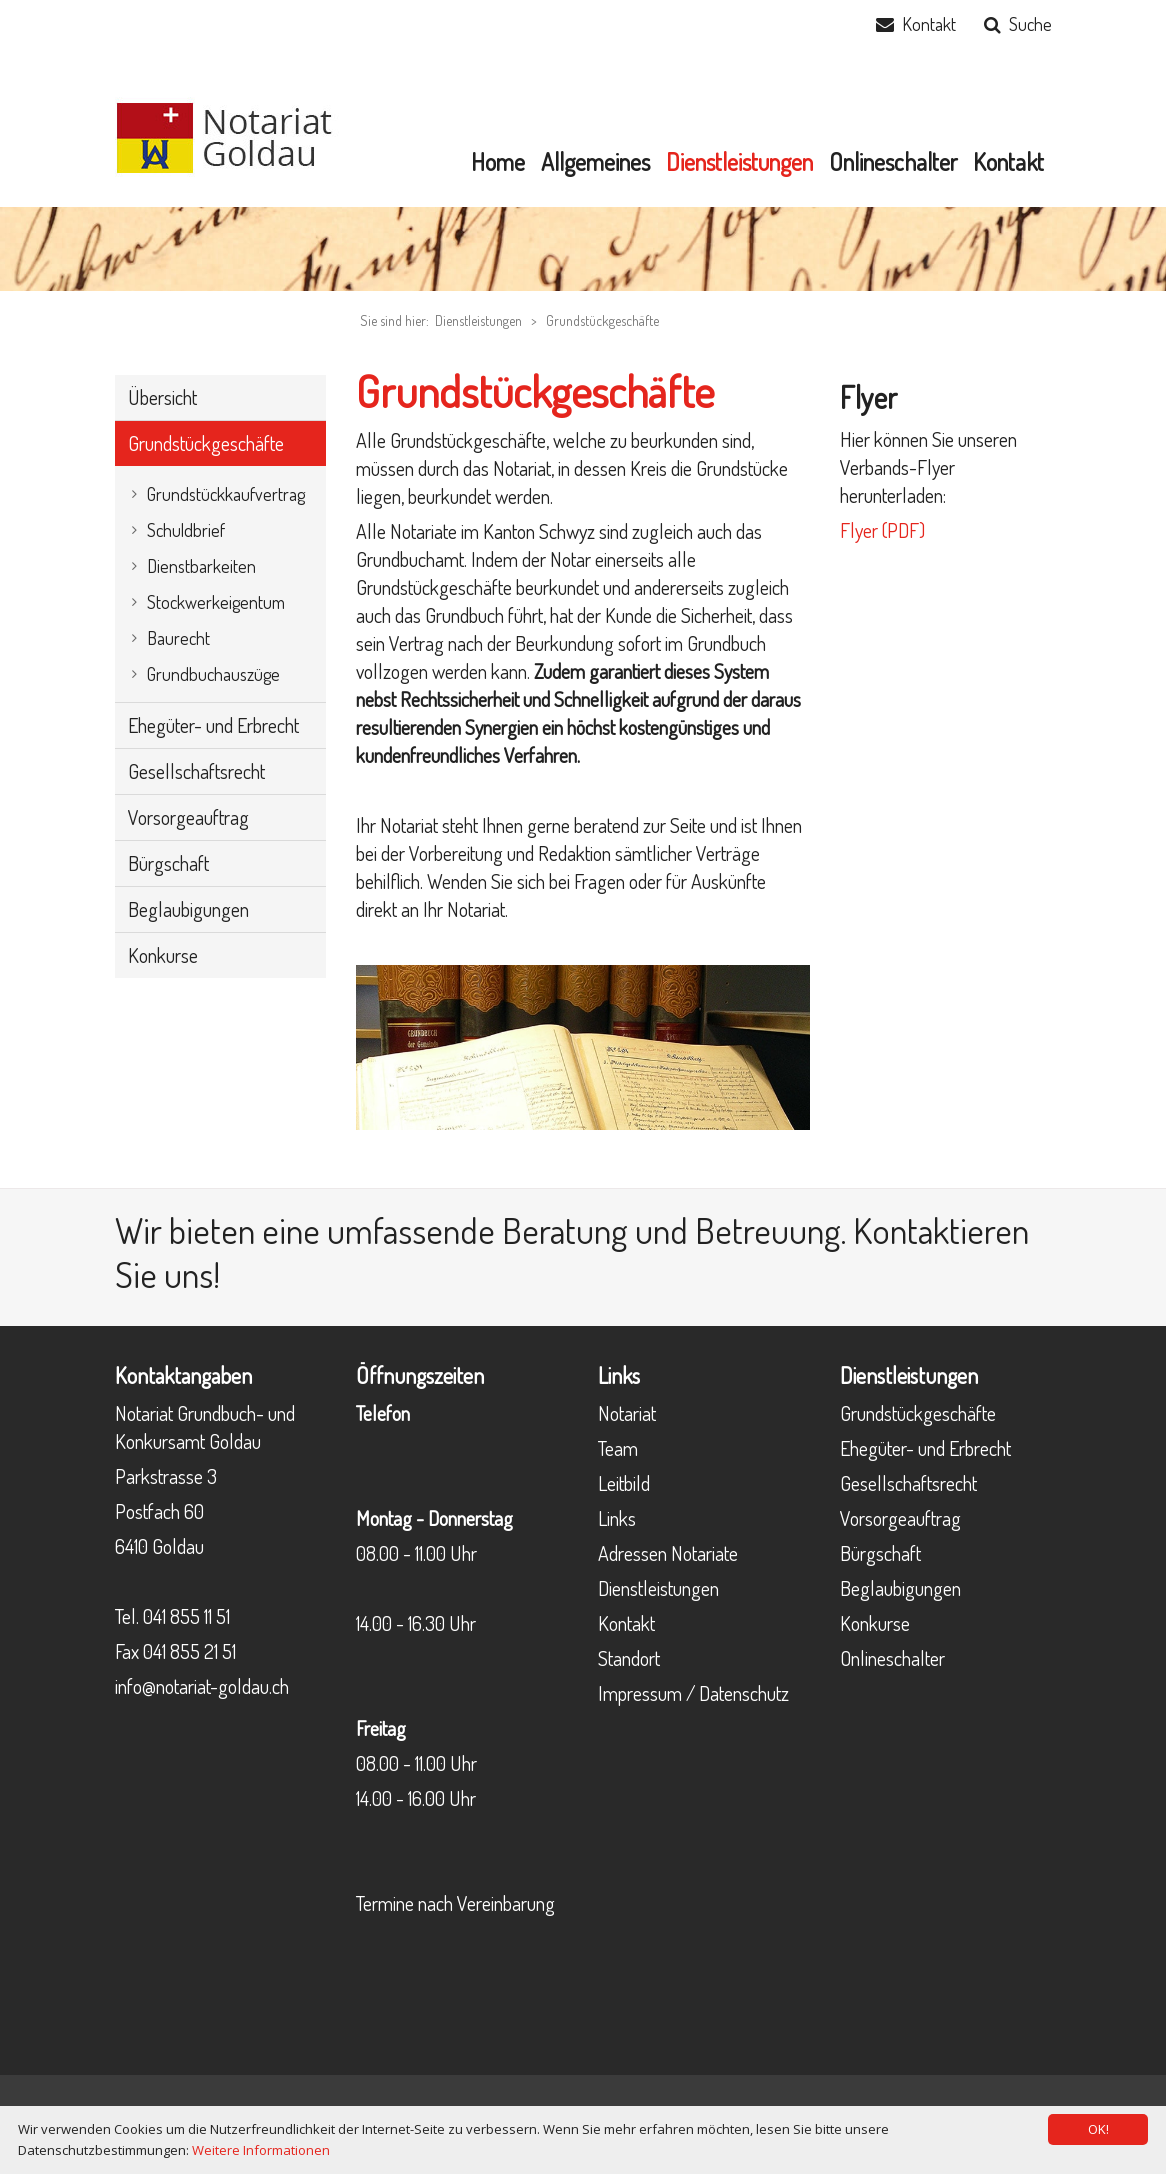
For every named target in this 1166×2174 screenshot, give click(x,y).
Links (617, 1518)
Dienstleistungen (658, 1588)
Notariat (627, 1413)
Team (618, 1448)
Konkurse (875, 1623)
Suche (1030, 24)
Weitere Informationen (261, 2150)
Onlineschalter (892, 1658)
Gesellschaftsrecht (908, 1483)
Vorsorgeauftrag (900, 1518)
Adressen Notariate (668, 1553)
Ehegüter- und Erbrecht (925, 1448)
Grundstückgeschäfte (602, 320)
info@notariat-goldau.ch (202, 1686)
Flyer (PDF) (882, 530)
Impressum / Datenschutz (693, 1693)
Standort (629, 1658)
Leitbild (624, 1483)
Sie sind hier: (394, 320)
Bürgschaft (880, 1553)
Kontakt (929, 24)
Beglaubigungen (900, 1588)
